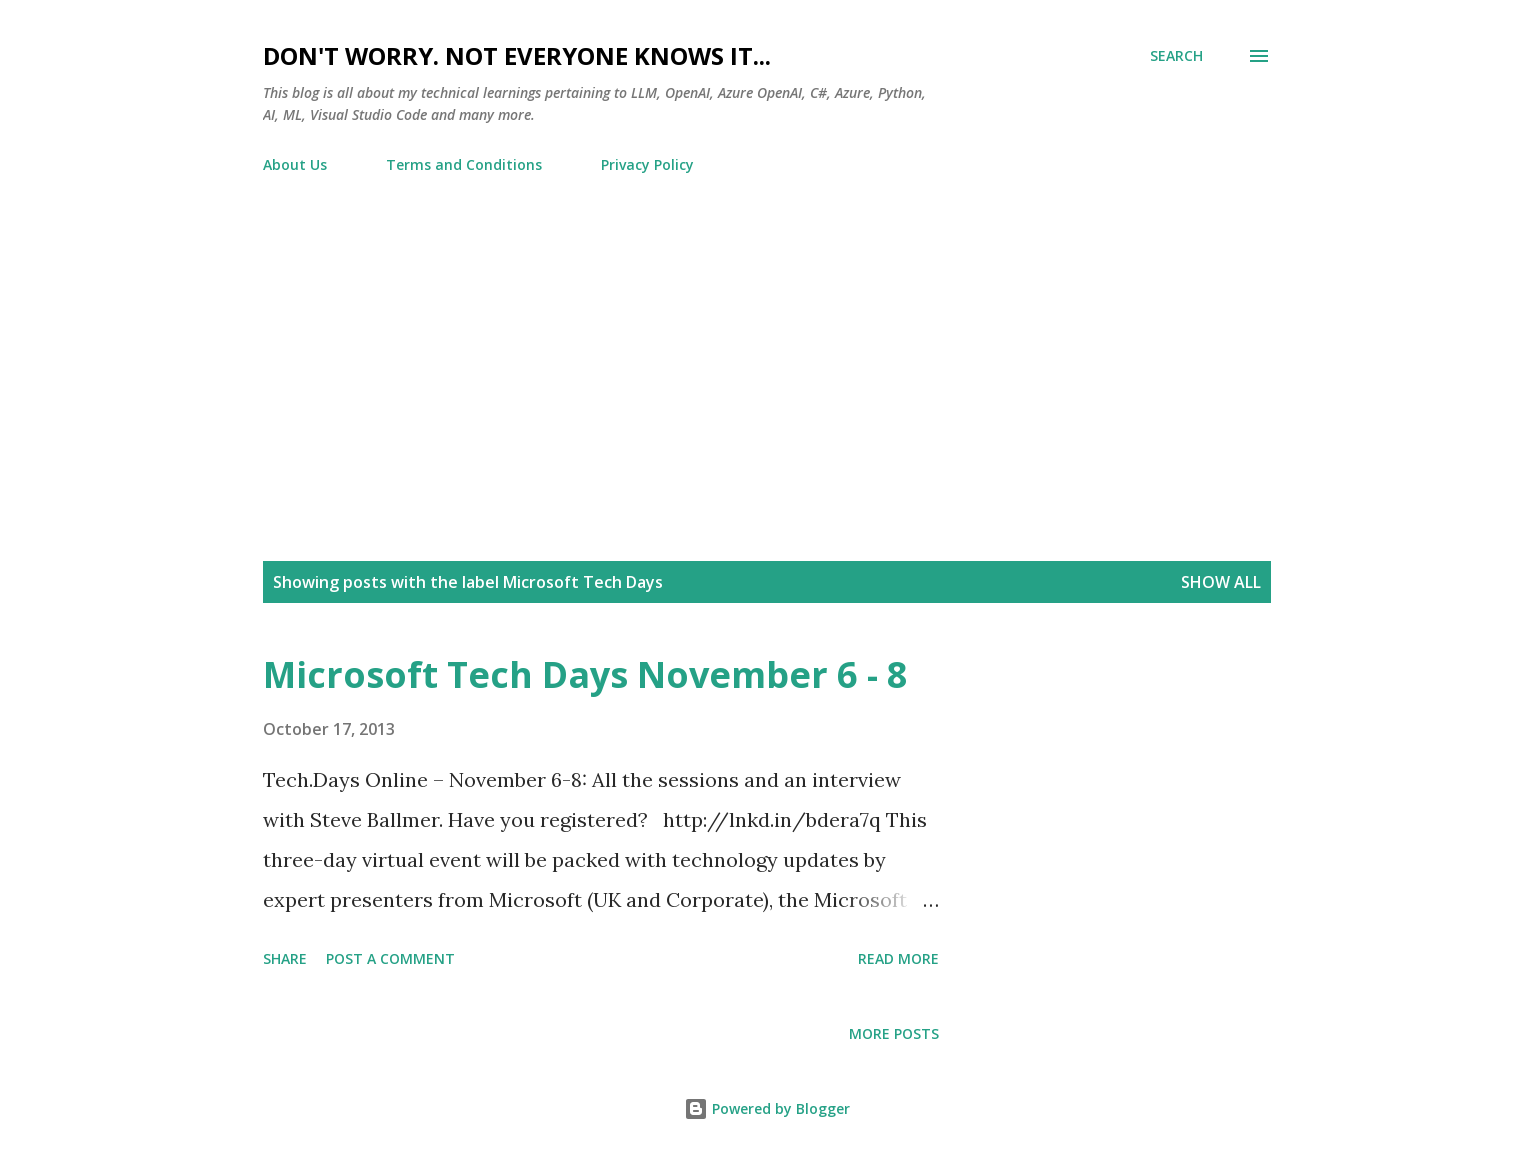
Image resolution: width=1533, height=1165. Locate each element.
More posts (894, 1033)
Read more (898, 958)
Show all (1221, 582)
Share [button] (285, 958)
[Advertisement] (767, 339)
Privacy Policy (647, 164)
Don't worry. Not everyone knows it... (517, 55)
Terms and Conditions (464, 164)
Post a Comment (390, 958)
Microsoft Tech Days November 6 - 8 (585, 674)
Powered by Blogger (767, 1108)
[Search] (1176, 56)
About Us (295, 164)
